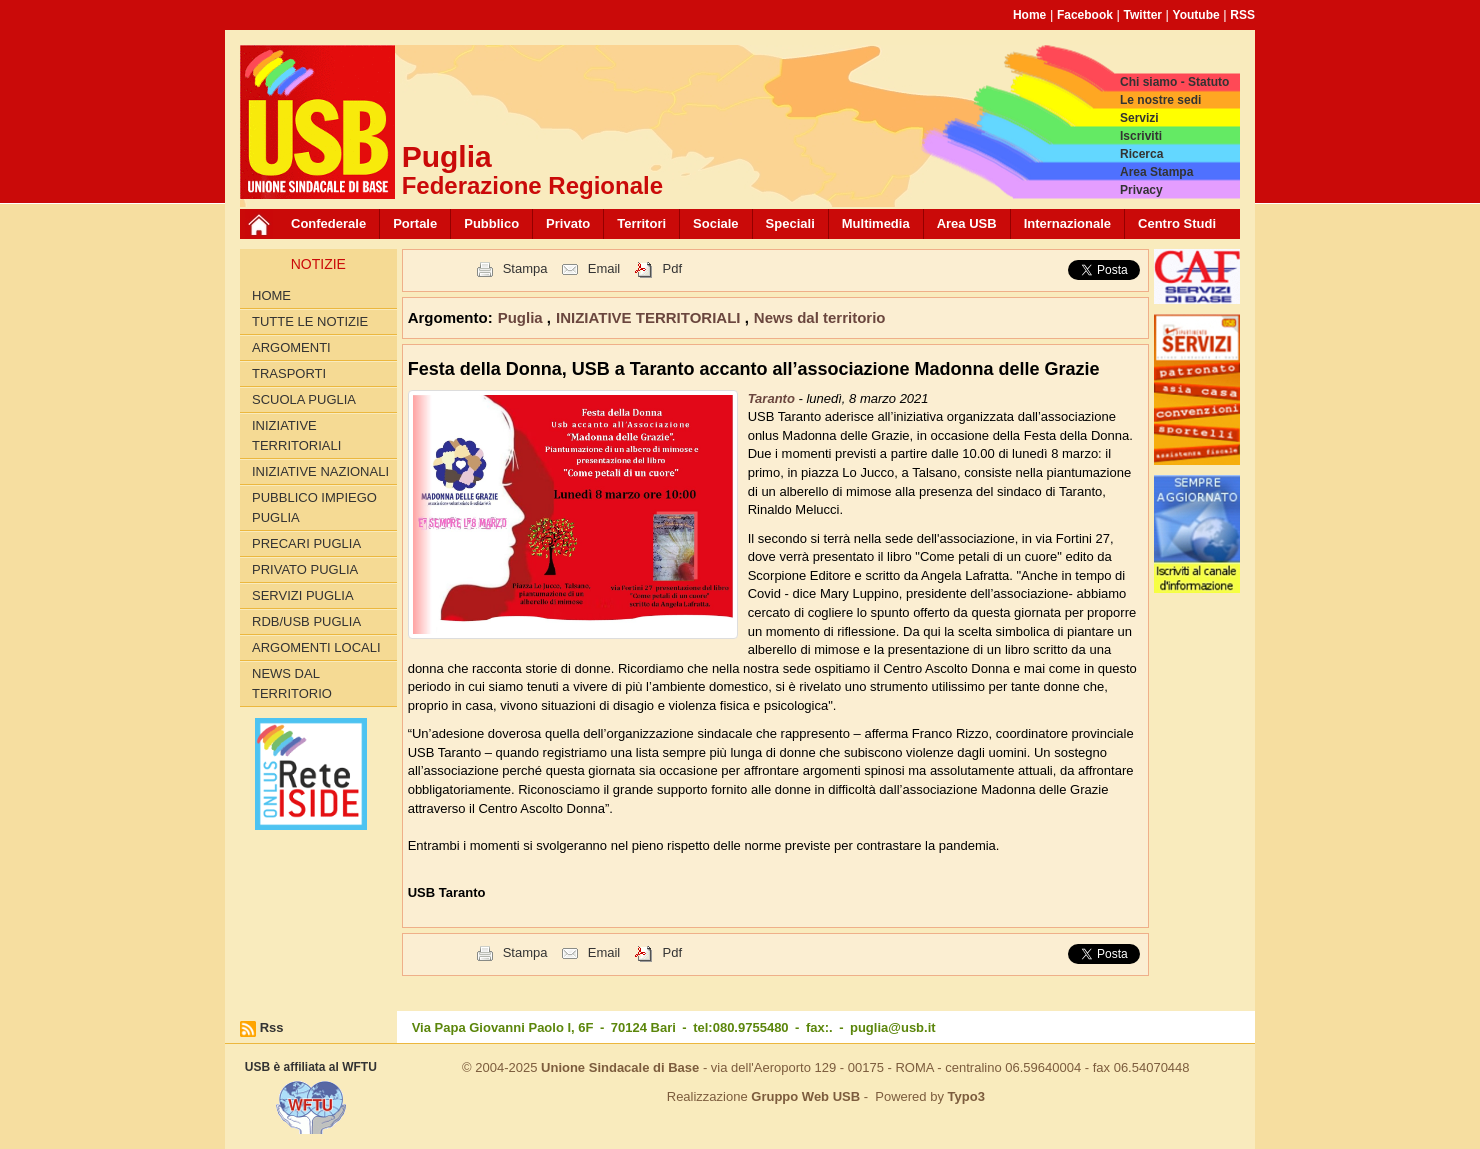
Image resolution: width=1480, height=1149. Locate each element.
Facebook (1085, 15)
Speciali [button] (790, 223)
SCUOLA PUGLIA (304, 399)
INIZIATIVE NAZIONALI (320, 471)
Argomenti (291, 347)
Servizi (1139, 118)
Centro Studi (1177, 223)
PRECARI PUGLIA (306, 543)
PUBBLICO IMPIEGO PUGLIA (314, 507)
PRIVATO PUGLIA (305, 569)
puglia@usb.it (893, 1027)
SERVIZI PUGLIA (303, 595)
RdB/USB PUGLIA (306, 621)
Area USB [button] (967, 223)
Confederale (328, 223)
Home (1029, 15)
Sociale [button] (716, 223)
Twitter (1143, 15)
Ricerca (1141, 154)
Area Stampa (1156, 172)
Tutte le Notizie (310, 321)
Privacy (1141, 190)
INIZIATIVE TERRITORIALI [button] (650, 317)
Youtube (1196, 15)
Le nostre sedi (1160, 100)
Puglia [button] (522, 317)
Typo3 (966, 1096)
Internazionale (1067, 223)
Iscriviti (1141, 136)
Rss (272, 1027)
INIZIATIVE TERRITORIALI (296, 435)
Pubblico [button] (491, 223)
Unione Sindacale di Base (620, 1067)
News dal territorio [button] (820, 317)
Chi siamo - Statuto (1174, 82)
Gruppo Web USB (805, 1096)
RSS (1242, 15)
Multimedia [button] (876, 223)
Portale (415, 223)
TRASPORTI (289, 373)
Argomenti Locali (316, 647)
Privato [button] (568, 223)
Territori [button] (641, 223)
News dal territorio (292, 683)
